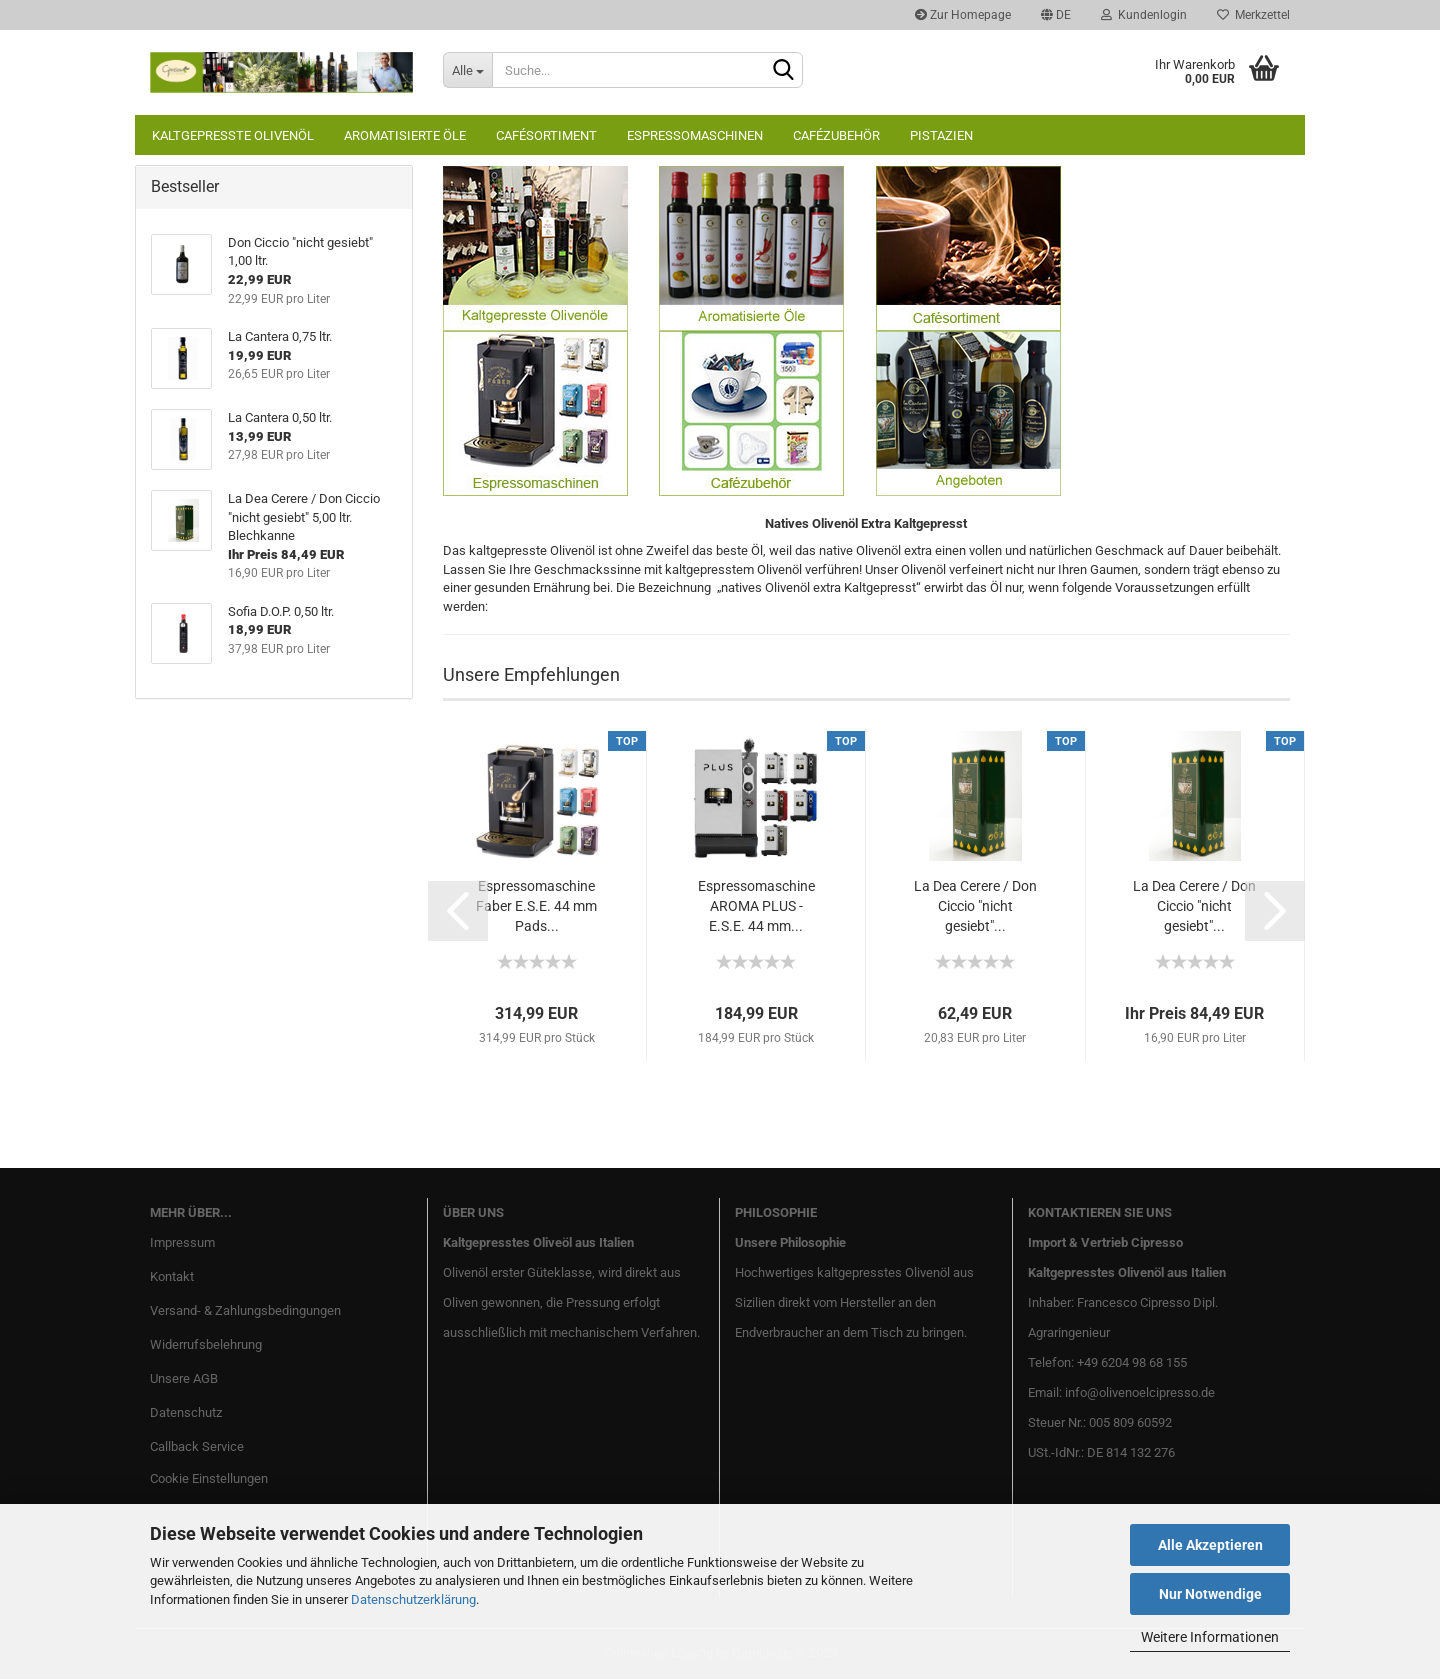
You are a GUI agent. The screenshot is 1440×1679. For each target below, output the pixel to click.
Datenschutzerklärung (413, 1599)
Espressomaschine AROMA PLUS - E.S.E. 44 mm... (756, 906)
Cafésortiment (546, 135)
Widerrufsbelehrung (206, 1344)
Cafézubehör (836, 135)
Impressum (182, 1242)
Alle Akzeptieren (1210, 1545)
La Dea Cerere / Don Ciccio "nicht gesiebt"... (975, 906)
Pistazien (941, 135)
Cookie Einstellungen (209, 1478)
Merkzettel (1253, 15)
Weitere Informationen (1210, 1637)
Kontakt (172, 1276)
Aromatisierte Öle (405, 135)
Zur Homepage (963, 15)
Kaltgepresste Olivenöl (233, 135)
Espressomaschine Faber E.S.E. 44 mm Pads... (536, 906)
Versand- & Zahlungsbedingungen (245, 1310)
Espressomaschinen (695, 135)
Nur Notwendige (1210, 1594)
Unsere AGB (184, 1378)
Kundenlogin (1144, 15)
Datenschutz (186, 1412)
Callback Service (197, 1446)
